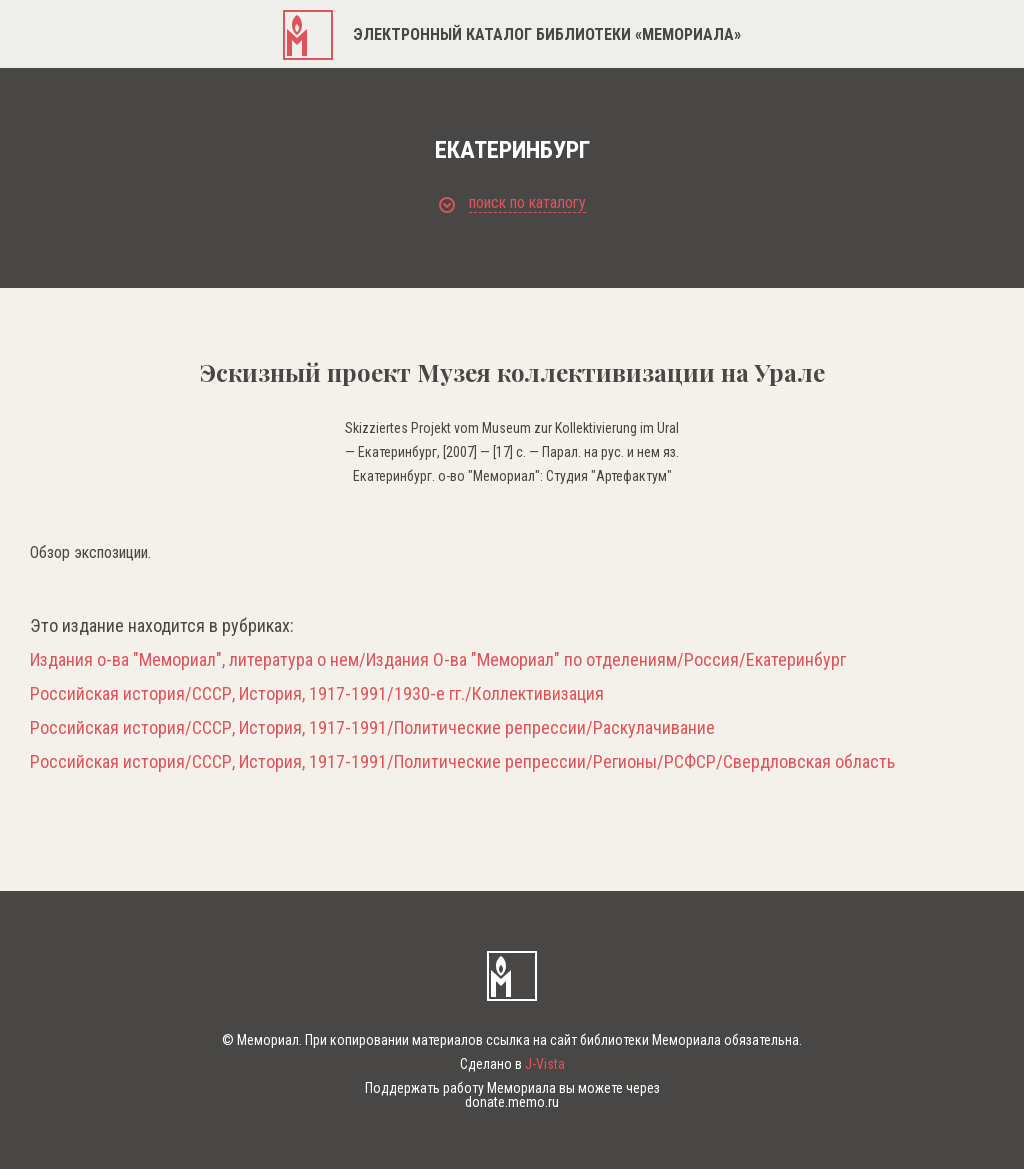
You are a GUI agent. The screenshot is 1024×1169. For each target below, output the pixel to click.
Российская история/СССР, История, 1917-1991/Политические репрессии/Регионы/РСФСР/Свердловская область (462, 762)
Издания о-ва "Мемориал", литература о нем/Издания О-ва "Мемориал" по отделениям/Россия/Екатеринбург (438, 660)
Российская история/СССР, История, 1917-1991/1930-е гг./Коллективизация (317, 694)
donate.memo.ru (512, 1102)
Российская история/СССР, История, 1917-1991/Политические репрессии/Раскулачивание (372, 728)
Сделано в (512, 1064)
